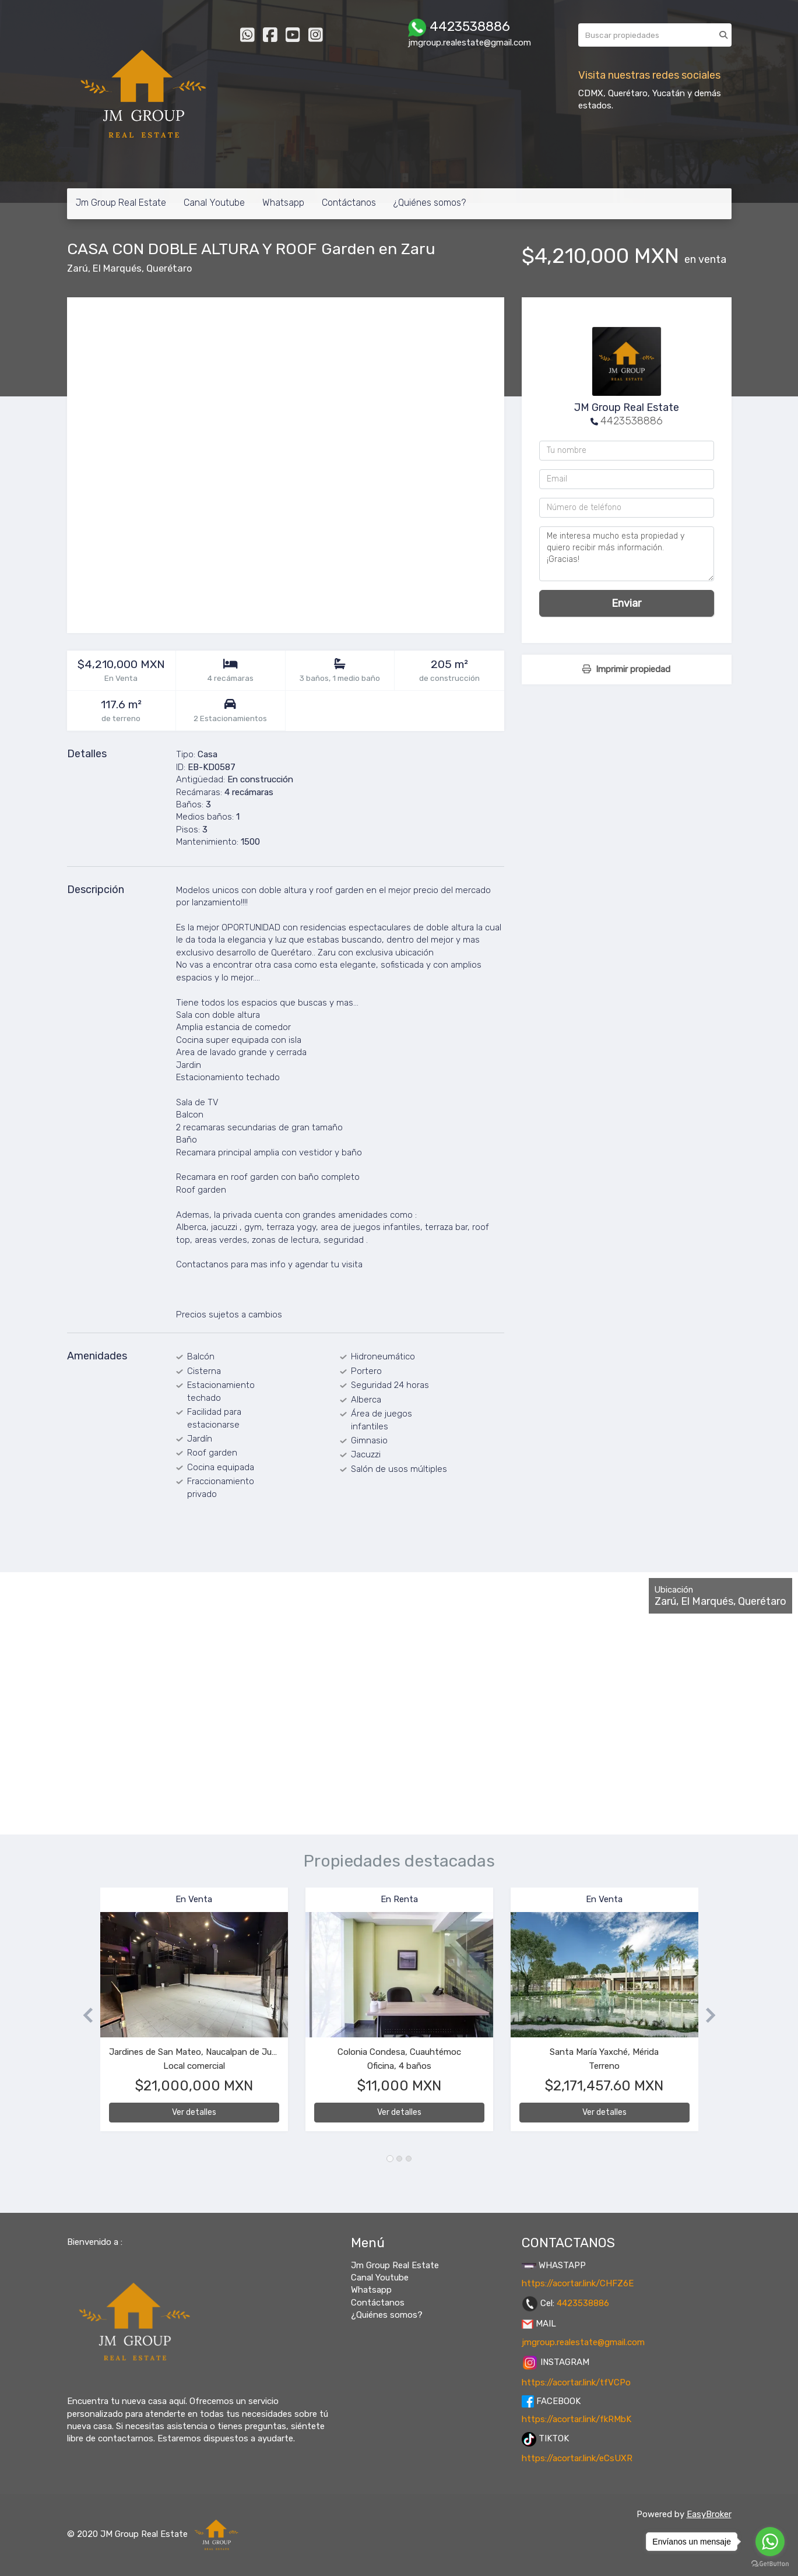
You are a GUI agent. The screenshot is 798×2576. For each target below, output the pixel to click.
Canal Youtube (214, 202)
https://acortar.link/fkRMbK (576, 2419)
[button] (83, 2015)
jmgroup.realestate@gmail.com (583, 2342)
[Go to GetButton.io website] (770, 2564)
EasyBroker (709, 2514)
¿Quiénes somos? (429, 202)
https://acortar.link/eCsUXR (577, 2458)
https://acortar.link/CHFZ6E (578, 2283)
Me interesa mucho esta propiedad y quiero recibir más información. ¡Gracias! (626, 553)
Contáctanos (349, 202)
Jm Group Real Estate (121, 202)
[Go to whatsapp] (770, 2541)
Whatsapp (283, 202)
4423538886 (631, 420)
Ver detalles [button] (194, 2112)
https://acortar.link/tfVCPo (576, 2382)
